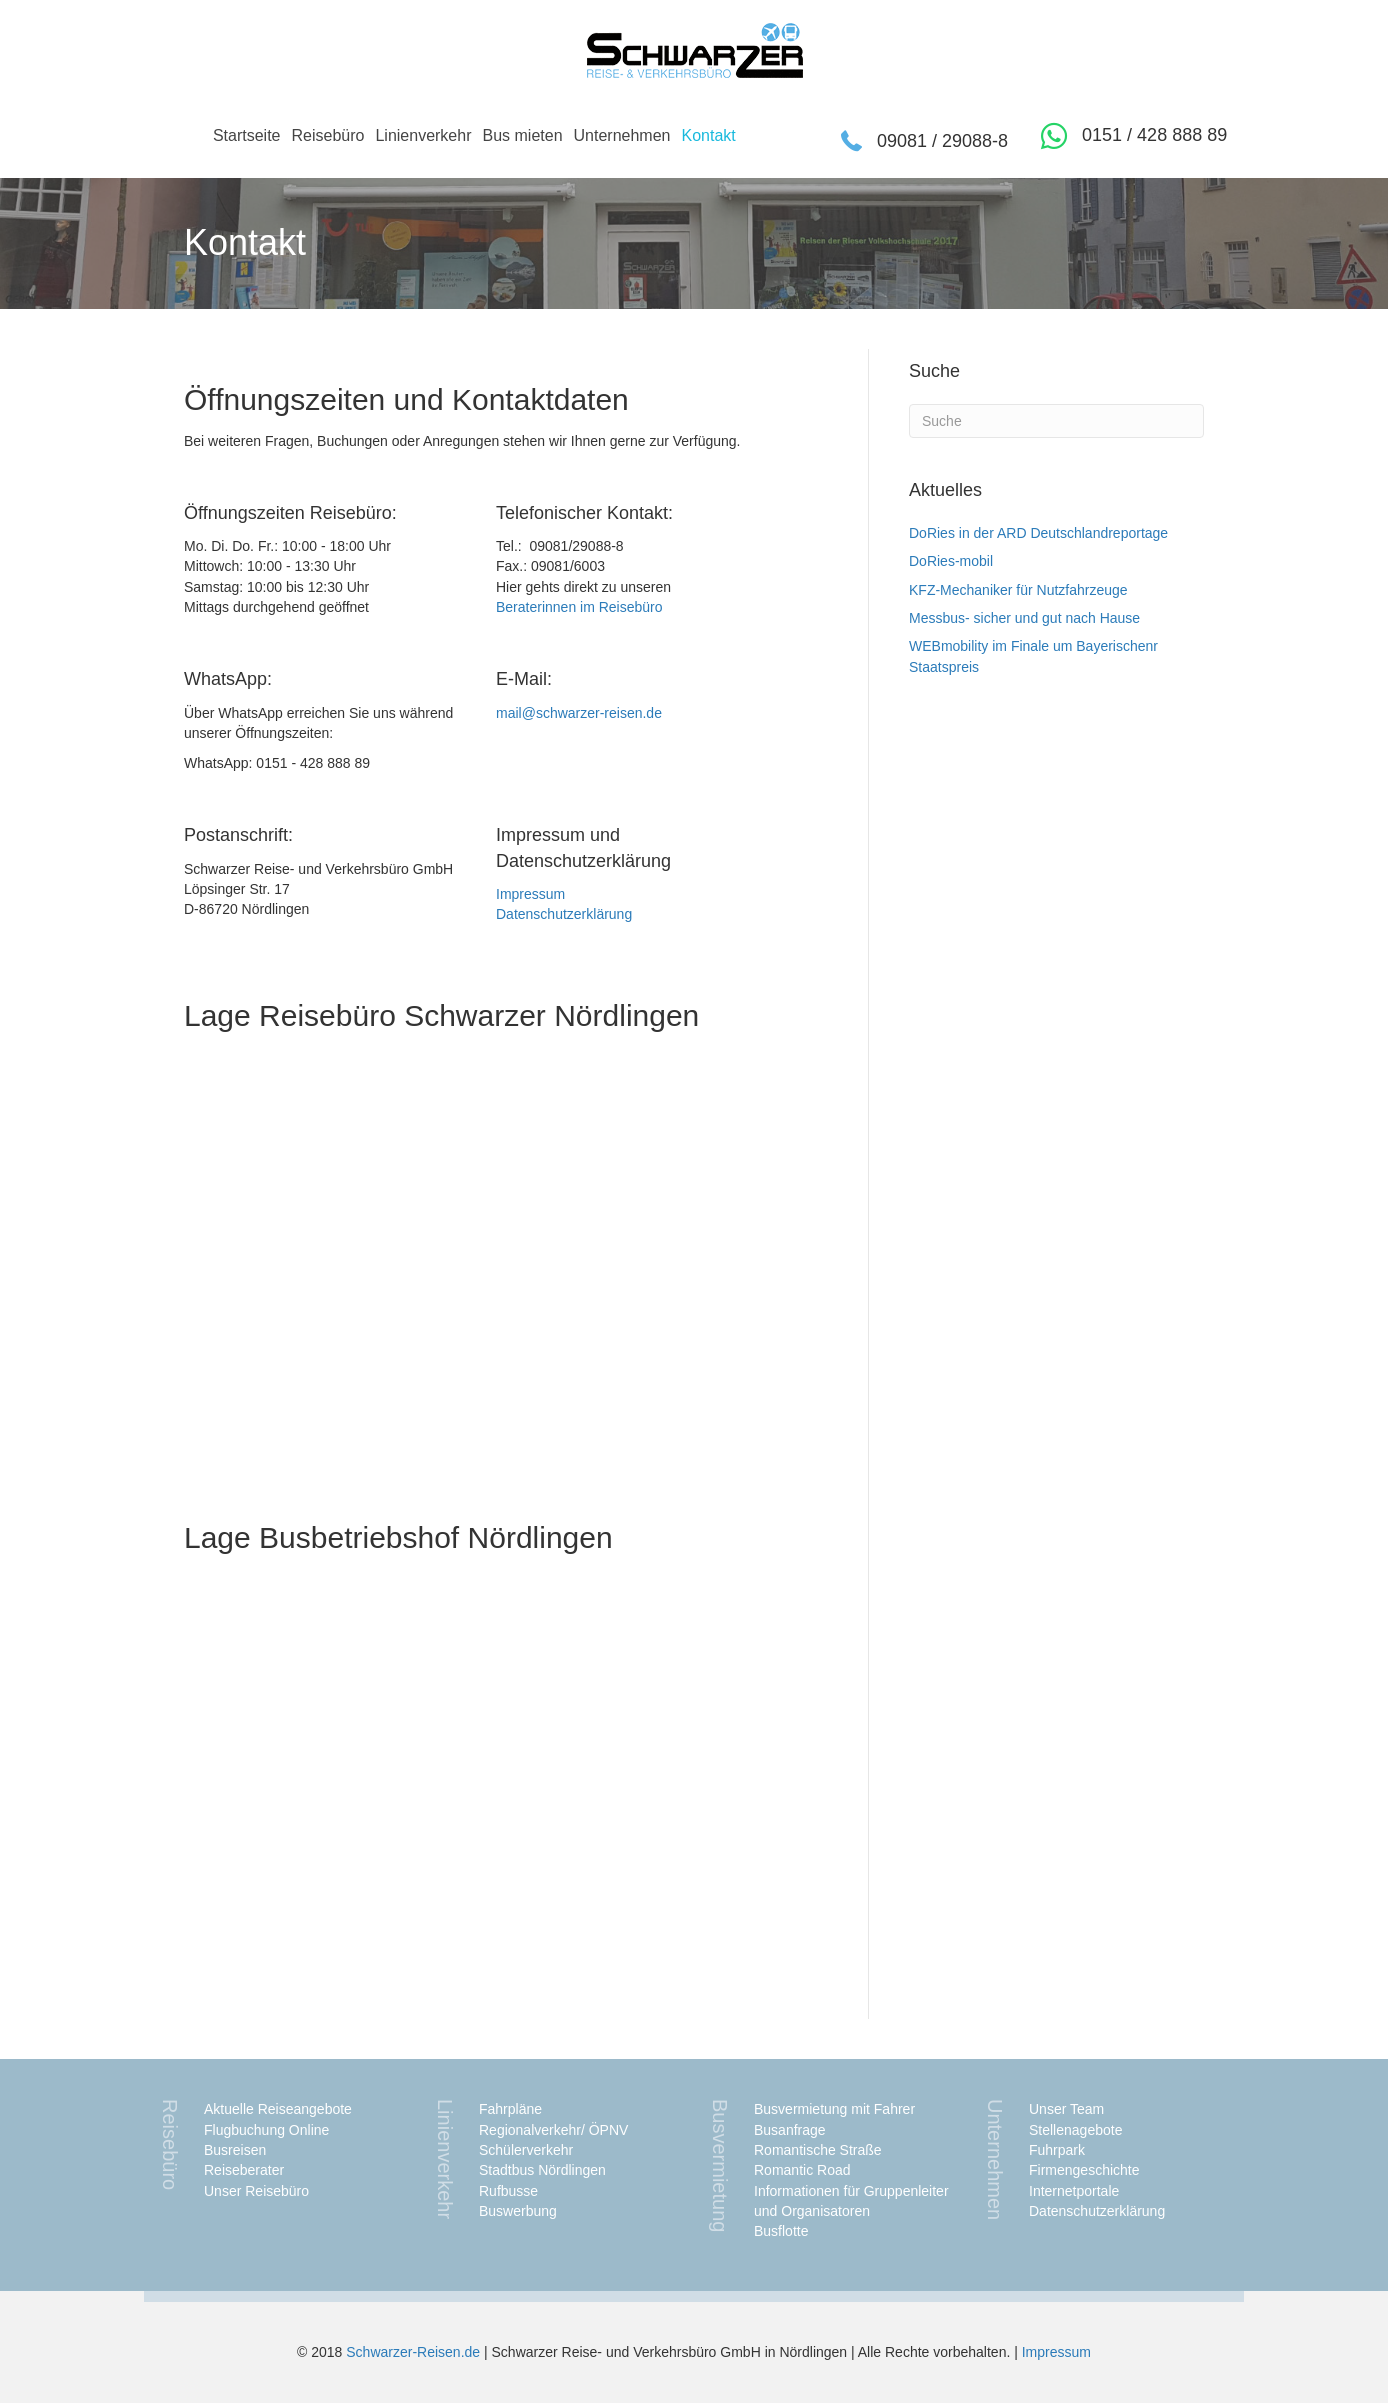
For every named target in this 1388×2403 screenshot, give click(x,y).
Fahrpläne (510, 2109)
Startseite (247, 135)
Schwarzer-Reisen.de (413, 2352)
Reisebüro (327, 135)
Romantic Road (802, 2170)
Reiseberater (244, 2170)
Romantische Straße (818, 2150)
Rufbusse (508, 2191)
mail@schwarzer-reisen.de (579, 713)
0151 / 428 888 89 (1154, 135)
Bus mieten (522, 135)
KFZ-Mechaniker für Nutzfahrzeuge (1018, 590)
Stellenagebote (1075, 2130)
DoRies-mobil (951, 561)
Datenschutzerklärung (564, 914)
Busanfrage (790, 2130)
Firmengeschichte (1084, 2170)
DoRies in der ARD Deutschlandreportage (1038, 533)
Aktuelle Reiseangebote (278, 2109)
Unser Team (1066, 2109)
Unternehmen (622, 135)
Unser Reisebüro (256, 2191)
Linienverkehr (423, 135)
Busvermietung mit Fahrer (834, 2109)
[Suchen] (1056, 421)
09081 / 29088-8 (942, 141)
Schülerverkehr (526, 2150)
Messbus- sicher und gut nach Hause (1024, 618)
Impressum (530, 894)
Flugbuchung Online (266, 2130)
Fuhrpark (1057, 2150)
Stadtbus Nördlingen (542, 2170)
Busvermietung (720, 2165)
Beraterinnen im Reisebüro (579, 607)
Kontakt (708, 135)
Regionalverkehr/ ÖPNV (553, 2130)
